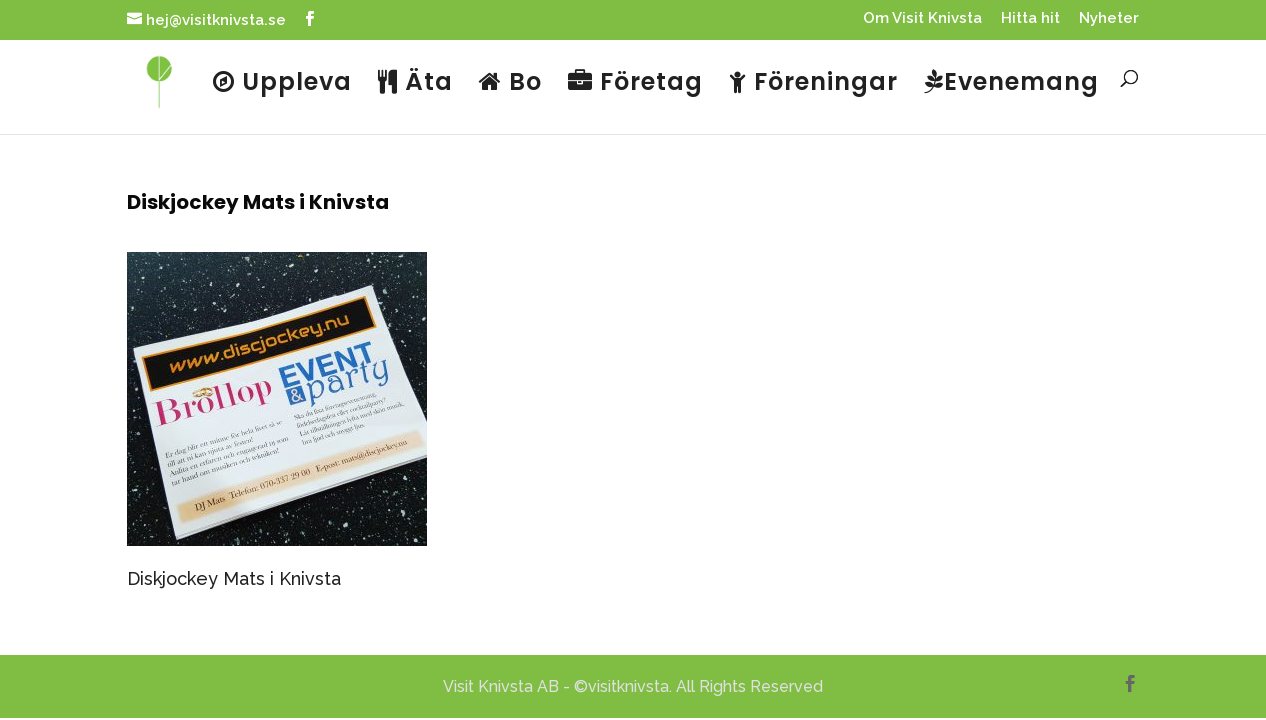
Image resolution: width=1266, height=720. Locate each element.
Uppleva (282, 84)
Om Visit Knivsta (922, 19)
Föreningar (813, 84)
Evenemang (1011, 84)
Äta (415, 84)
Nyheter (1109, 19)
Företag (635, 84)
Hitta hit (1030, 19)
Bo (510, 84)
